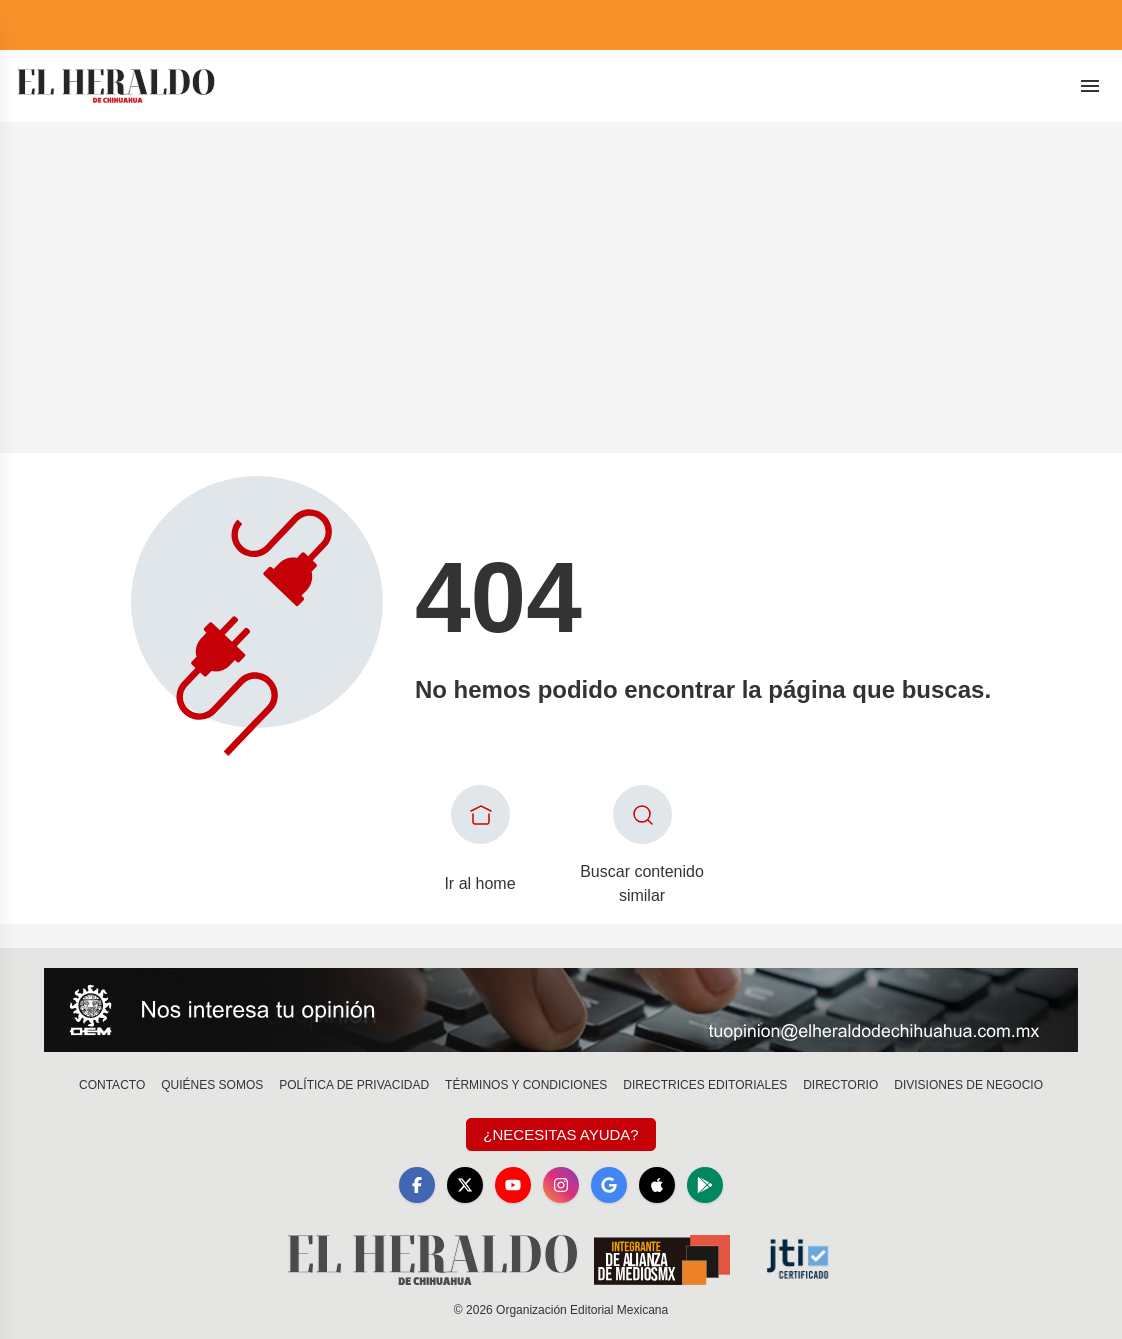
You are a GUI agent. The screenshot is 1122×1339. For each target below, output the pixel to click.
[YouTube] (513, 1185)
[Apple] (657, 1185)
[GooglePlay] (705, 1185)
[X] (465, 1185)
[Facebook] (417, 1185)
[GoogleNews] (609, 1185)
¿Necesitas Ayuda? (560, 1134)
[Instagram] (561, 1185)
